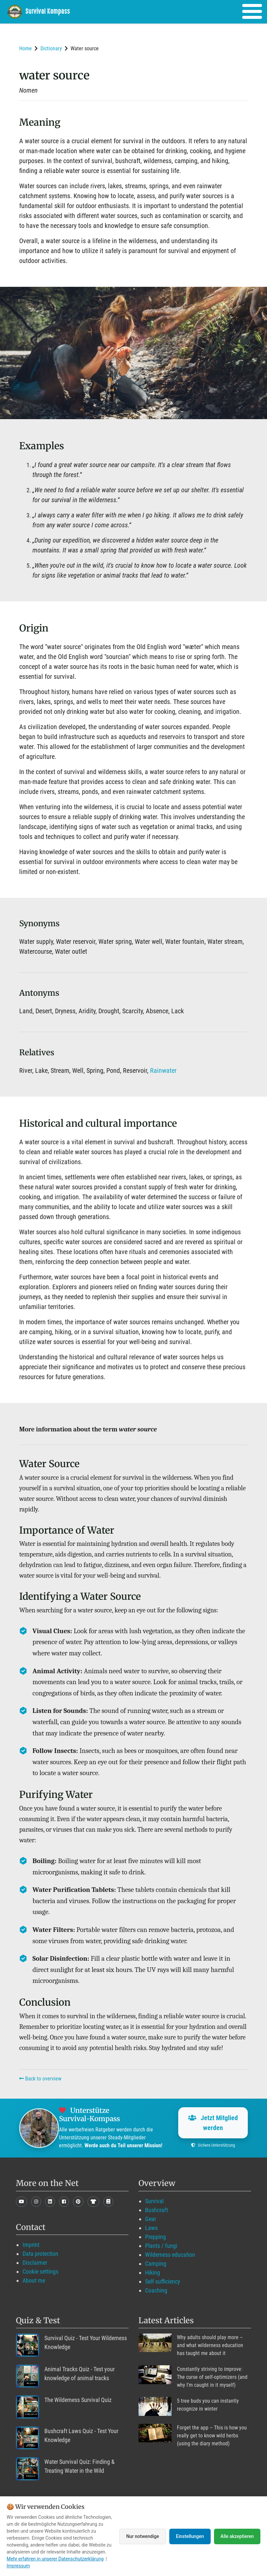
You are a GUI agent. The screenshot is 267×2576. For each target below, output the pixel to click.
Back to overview (40, 2078)
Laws (151, 2227)
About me (34, 2280)
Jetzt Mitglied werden (213, 2123)
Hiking (152, 2272)
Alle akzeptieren (237, 2536)
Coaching (156, 2290)
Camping (155, 2263)
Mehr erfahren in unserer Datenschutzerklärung (55, 2558)
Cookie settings (40, 2271)
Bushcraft (156, 2209)
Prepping (155, 2236)
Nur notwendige (142, 2536)
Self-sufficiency (162, 2281)
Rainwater (163, 1070)
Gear (150, 2218)
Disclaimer (35, 2262)
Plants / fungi (161, 2245)
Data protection (40, 2253)
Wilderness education (170, 2254)
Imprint (31, 2244)
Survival (154, 2201)
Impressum (18, 2565)
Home (25, 48)
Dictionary (51, 48)
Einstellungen (190, 2536)
